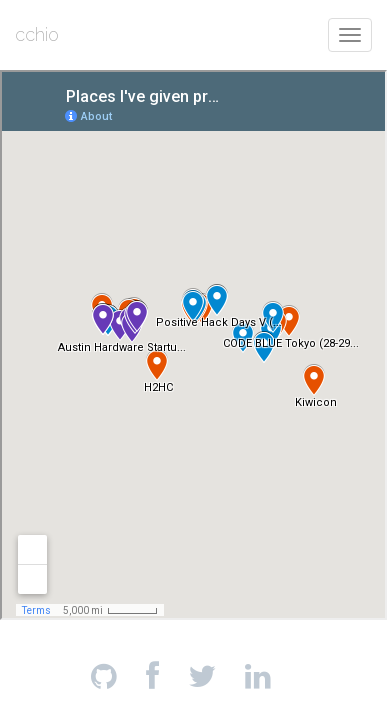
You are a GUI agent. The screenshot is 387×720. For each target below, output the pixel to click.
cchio (37, 34)
